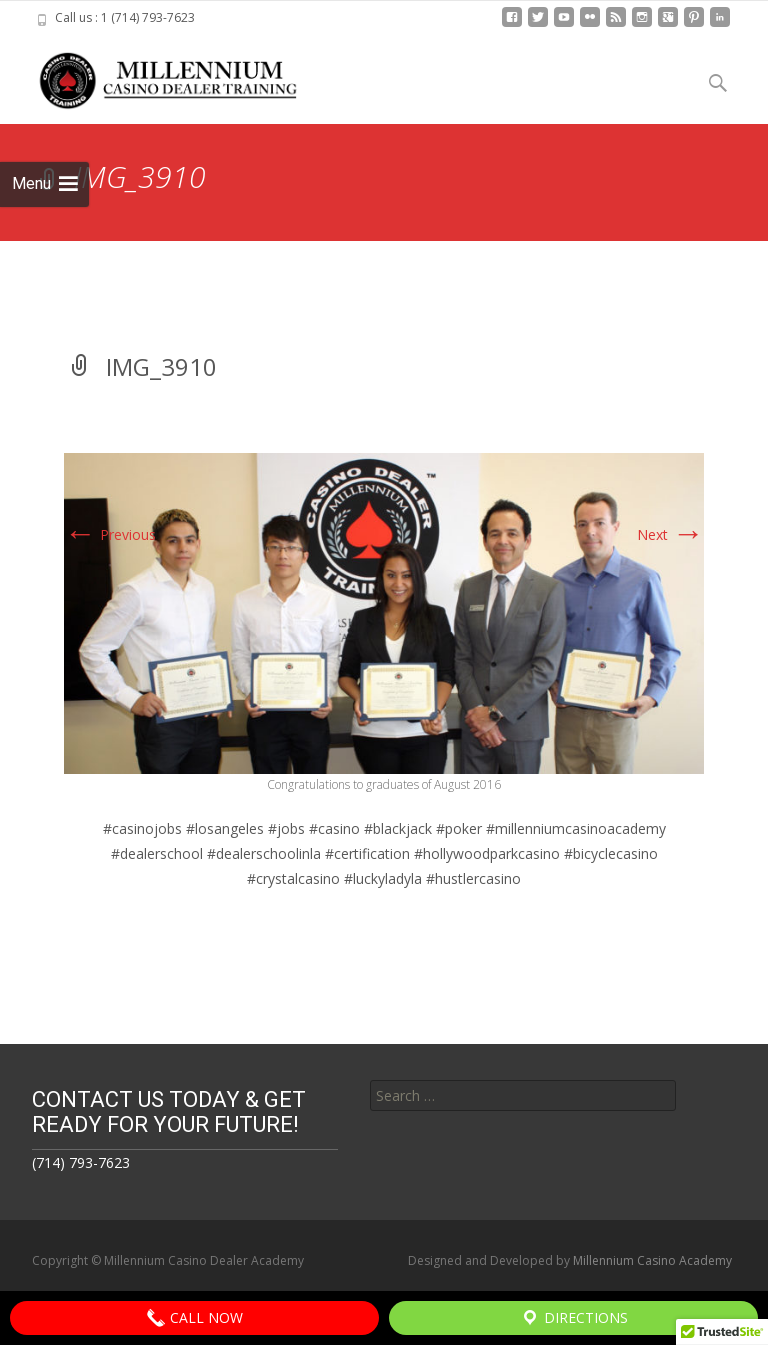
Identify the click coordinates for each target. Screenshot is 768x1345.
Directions (574, 1318)
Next (670, 534)
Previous (110, 534)
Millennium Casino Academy (652, 1260)
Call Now (194, 1318)
